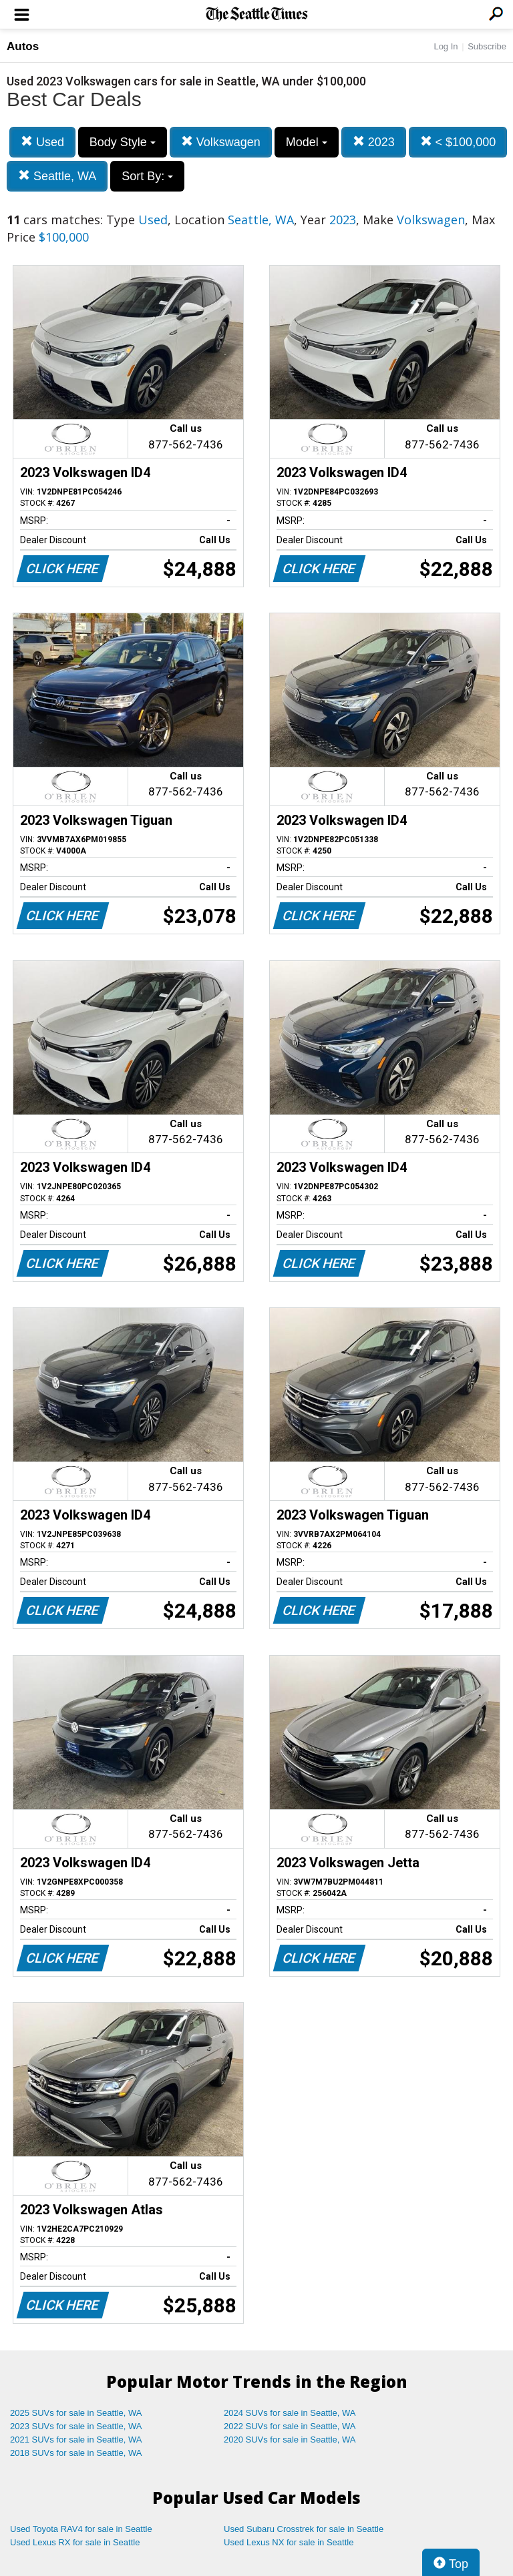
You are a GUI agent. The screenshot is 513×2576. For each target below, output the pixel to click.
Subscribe (487, 46)
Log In (446, 46)
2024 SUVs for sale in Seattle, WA (290, 2413)
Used (42, 142)
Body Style (123, 142)
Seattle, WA (57, 176)
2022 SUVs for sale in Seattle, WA (290, 2426)
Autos (23, 46)
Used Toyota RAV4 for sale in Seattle (81, 2529)
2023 (374, 142)
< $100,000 (458, 142)
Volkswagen (221, 142)
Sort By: (147, 176)
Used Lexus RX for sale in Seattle (75, 2542)
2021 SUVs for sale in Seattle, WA (76, 2440)
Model (306, 142)
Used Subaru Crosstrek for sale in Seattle (303, 2529)
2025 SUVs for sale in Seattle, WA (76, 2413)
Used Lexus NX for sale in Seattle (288, 2542)
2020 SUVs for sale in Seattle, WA (290, 2440)
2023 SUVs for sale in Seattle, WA (76, 2426)
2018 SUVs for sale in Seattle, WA (76, 2453)
